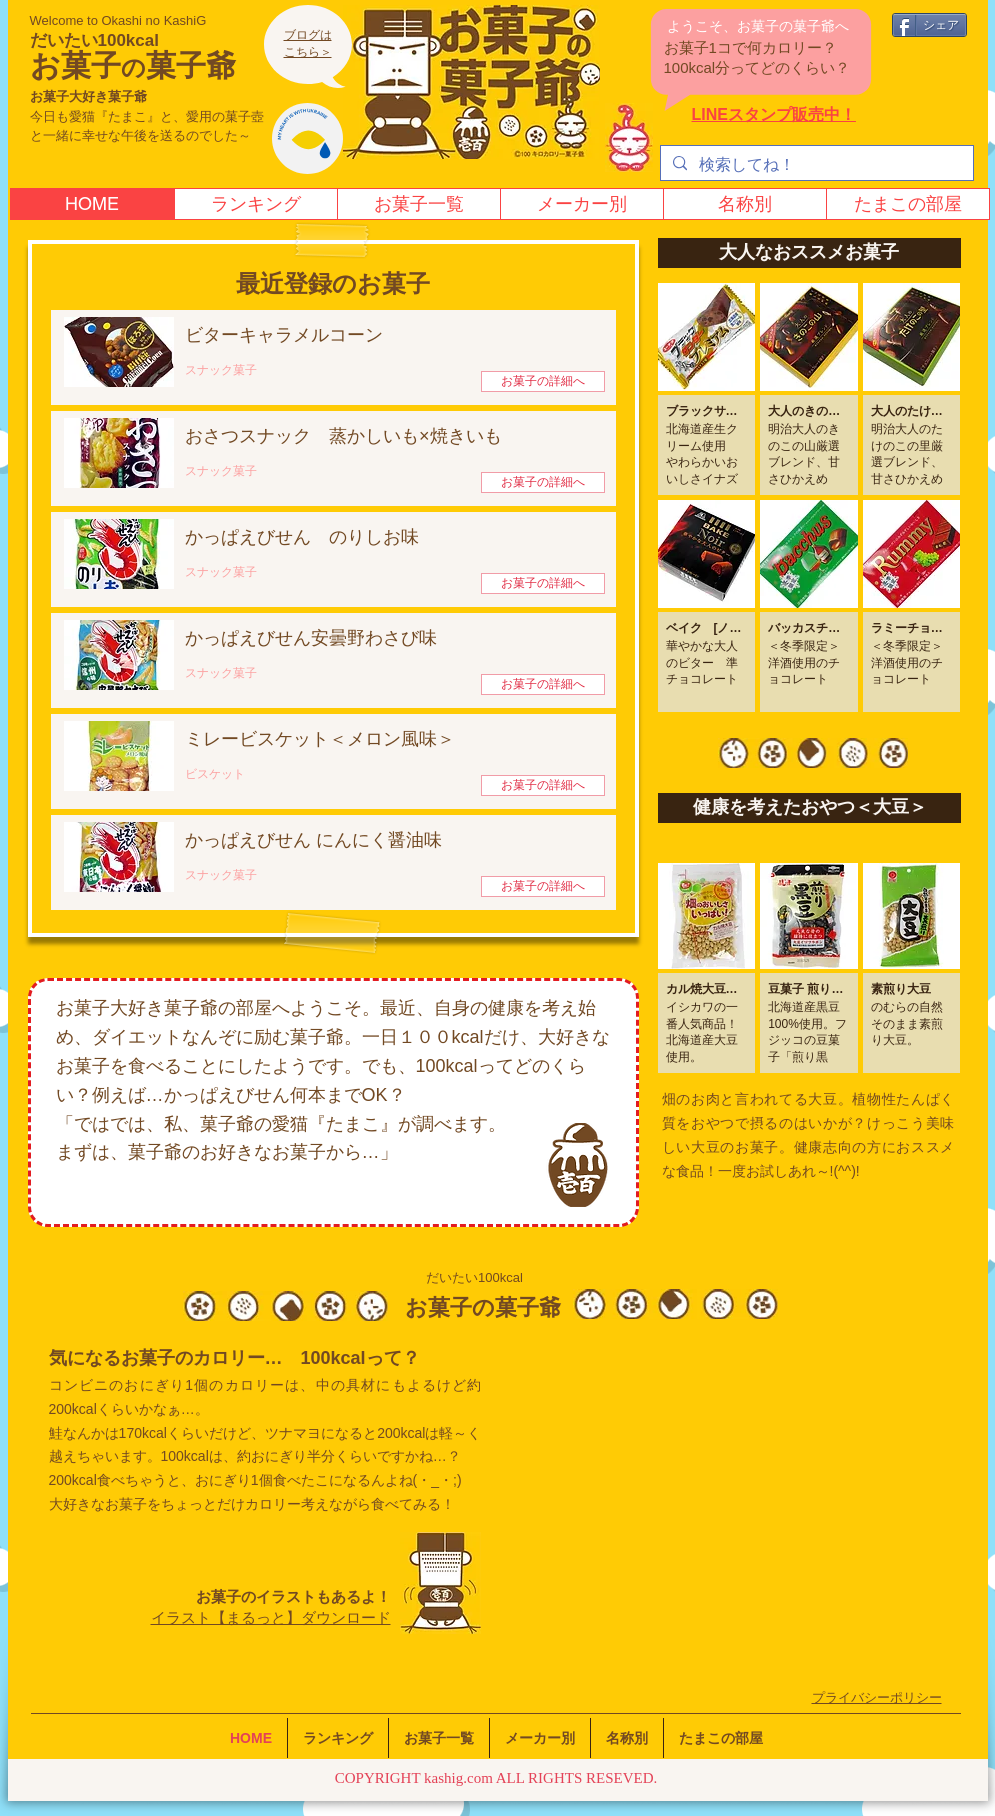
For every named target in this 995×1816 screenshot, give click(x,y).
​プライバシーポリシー (877, 1697)
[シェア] (929, 25)
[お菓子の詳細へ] (543, 381)
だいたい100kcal (94, 40)
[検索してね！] (815, 165)
